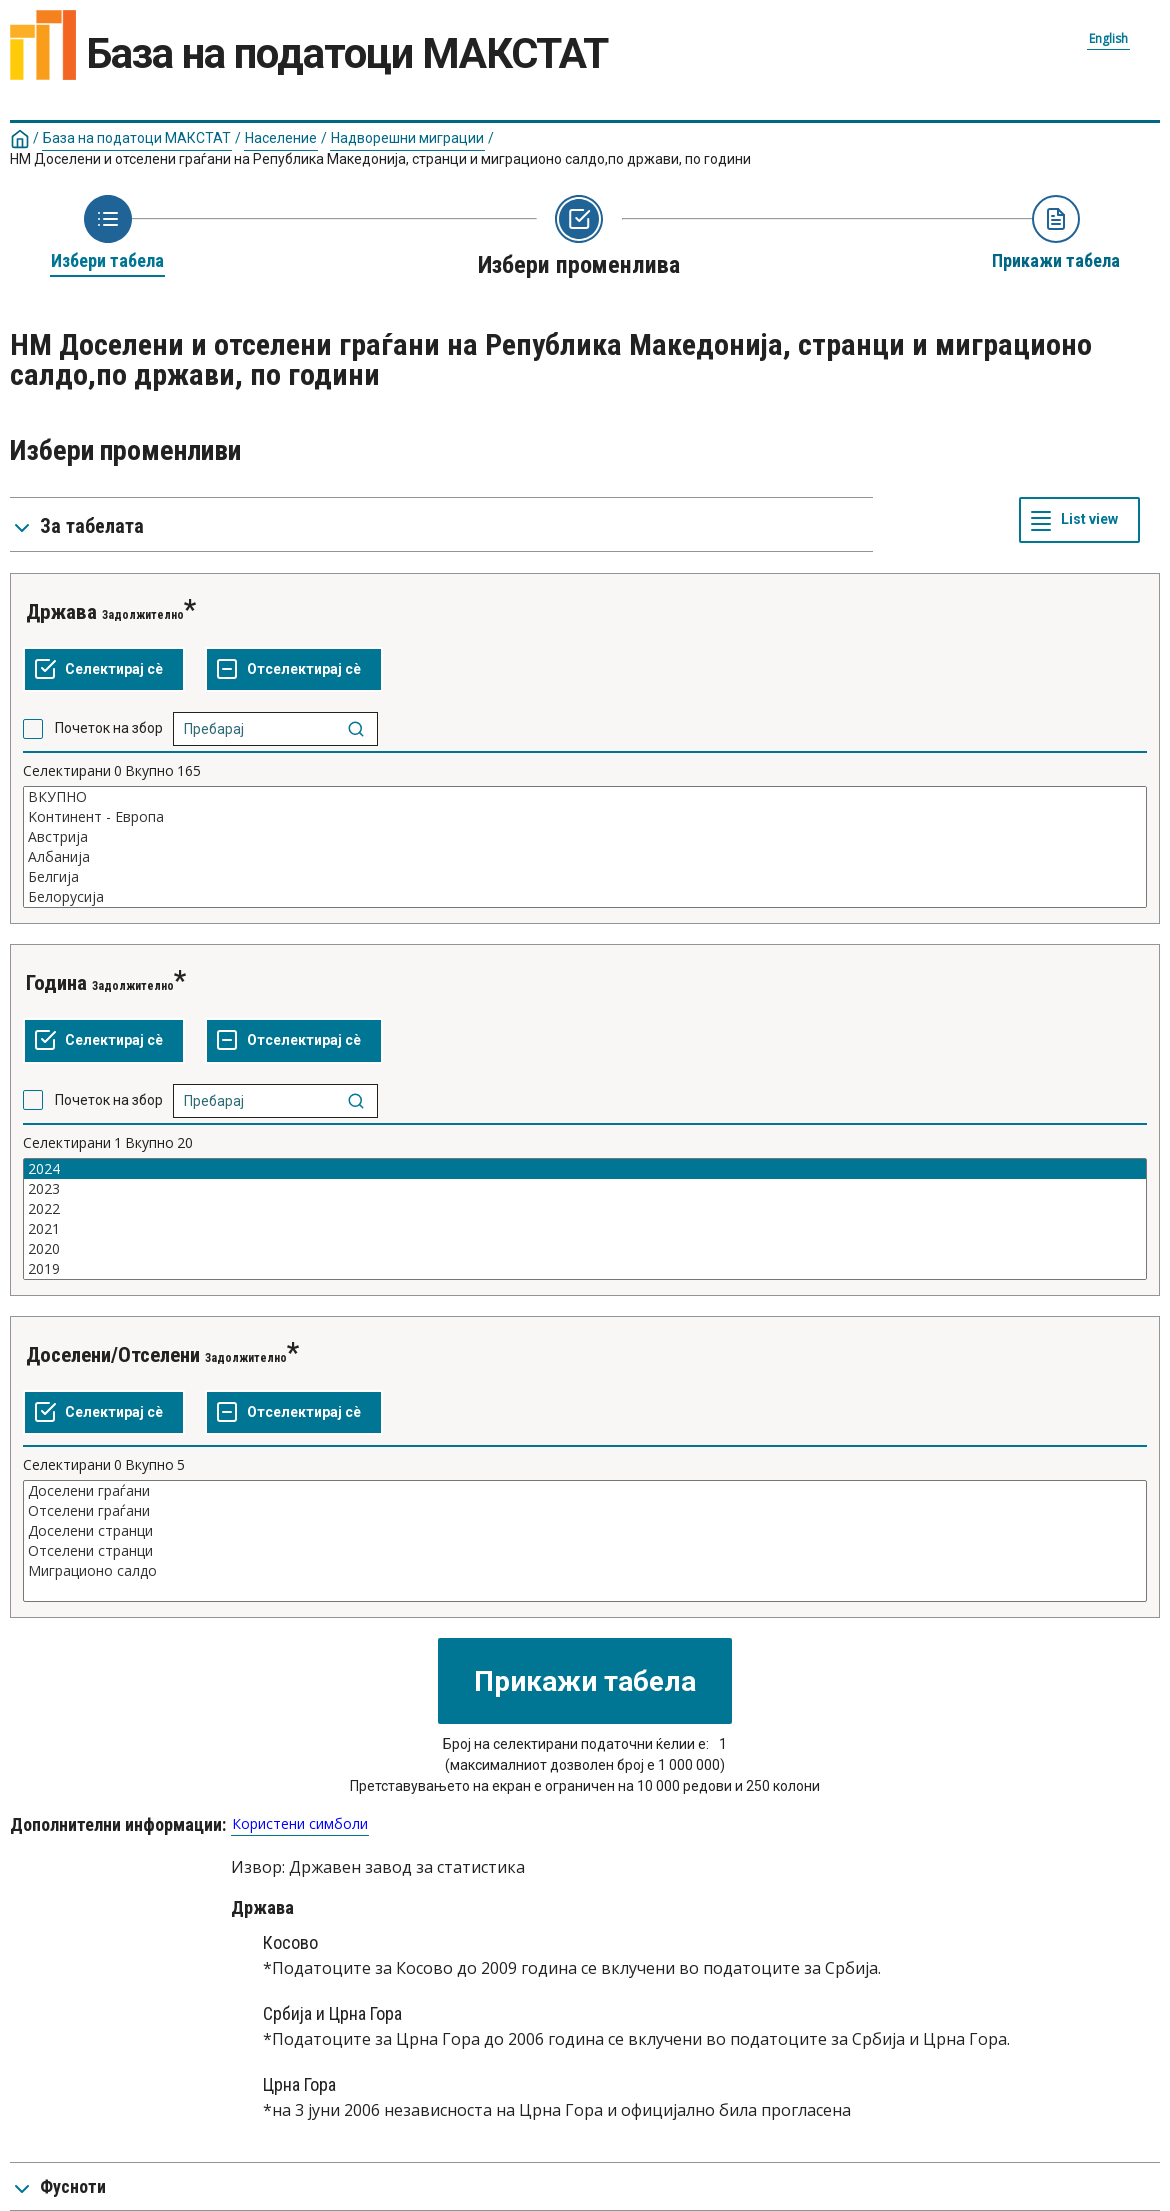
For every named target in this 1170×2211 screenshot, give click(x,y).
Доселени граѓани (585, 1491)
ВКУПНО (585, 797)
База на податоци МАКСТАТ (137, 138)
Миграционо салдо (585, 1571)
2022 (585, 1209)
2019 (585, 1269)
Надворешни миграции (407, 138)
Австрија (585, 837)
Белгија (585, 877)
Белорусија (585, 897)
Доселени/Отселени (113, 1355)
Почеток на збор (109, 728)
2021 (585, 1229)
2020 (585, 1249)
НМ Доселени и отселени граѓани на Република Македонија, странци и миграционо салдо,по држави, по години (380, 159)
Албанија (585, 857)
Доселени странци (585, 1531)
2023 (585, 1189)
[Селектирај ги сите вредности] (104, 670)
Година (56, 983)
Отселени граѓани (585, 1511)
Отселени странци (585, 1551)
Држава (61, 612)
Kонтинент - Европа (585, 817)
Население (281, 138)
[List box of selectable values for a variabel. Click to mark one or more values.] (585, 847)
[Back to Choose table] (107, 234)
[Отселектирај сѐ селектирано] (294, 670)
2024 (585, 1169)
